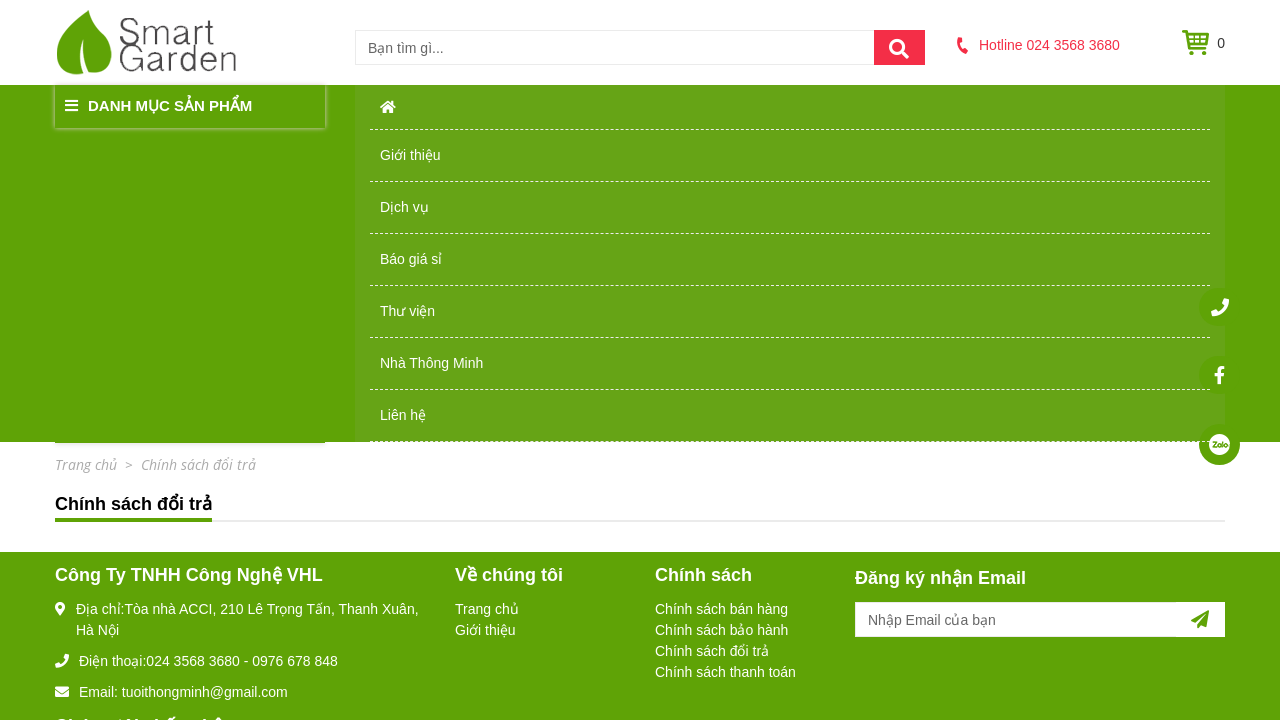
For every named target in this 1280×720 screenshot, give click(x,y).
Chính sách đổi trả (712, 337)
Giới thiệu (474, 105)
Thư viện (839, 105)
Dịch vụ (594, 105)
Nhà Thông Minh (989, 105)
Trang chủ (487, 295)
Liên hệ (1133, 105)
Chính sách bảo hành (721, 316)
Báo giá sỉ (715, 105)
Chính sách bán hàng (721, 295)
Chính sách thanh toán (725, 358)
